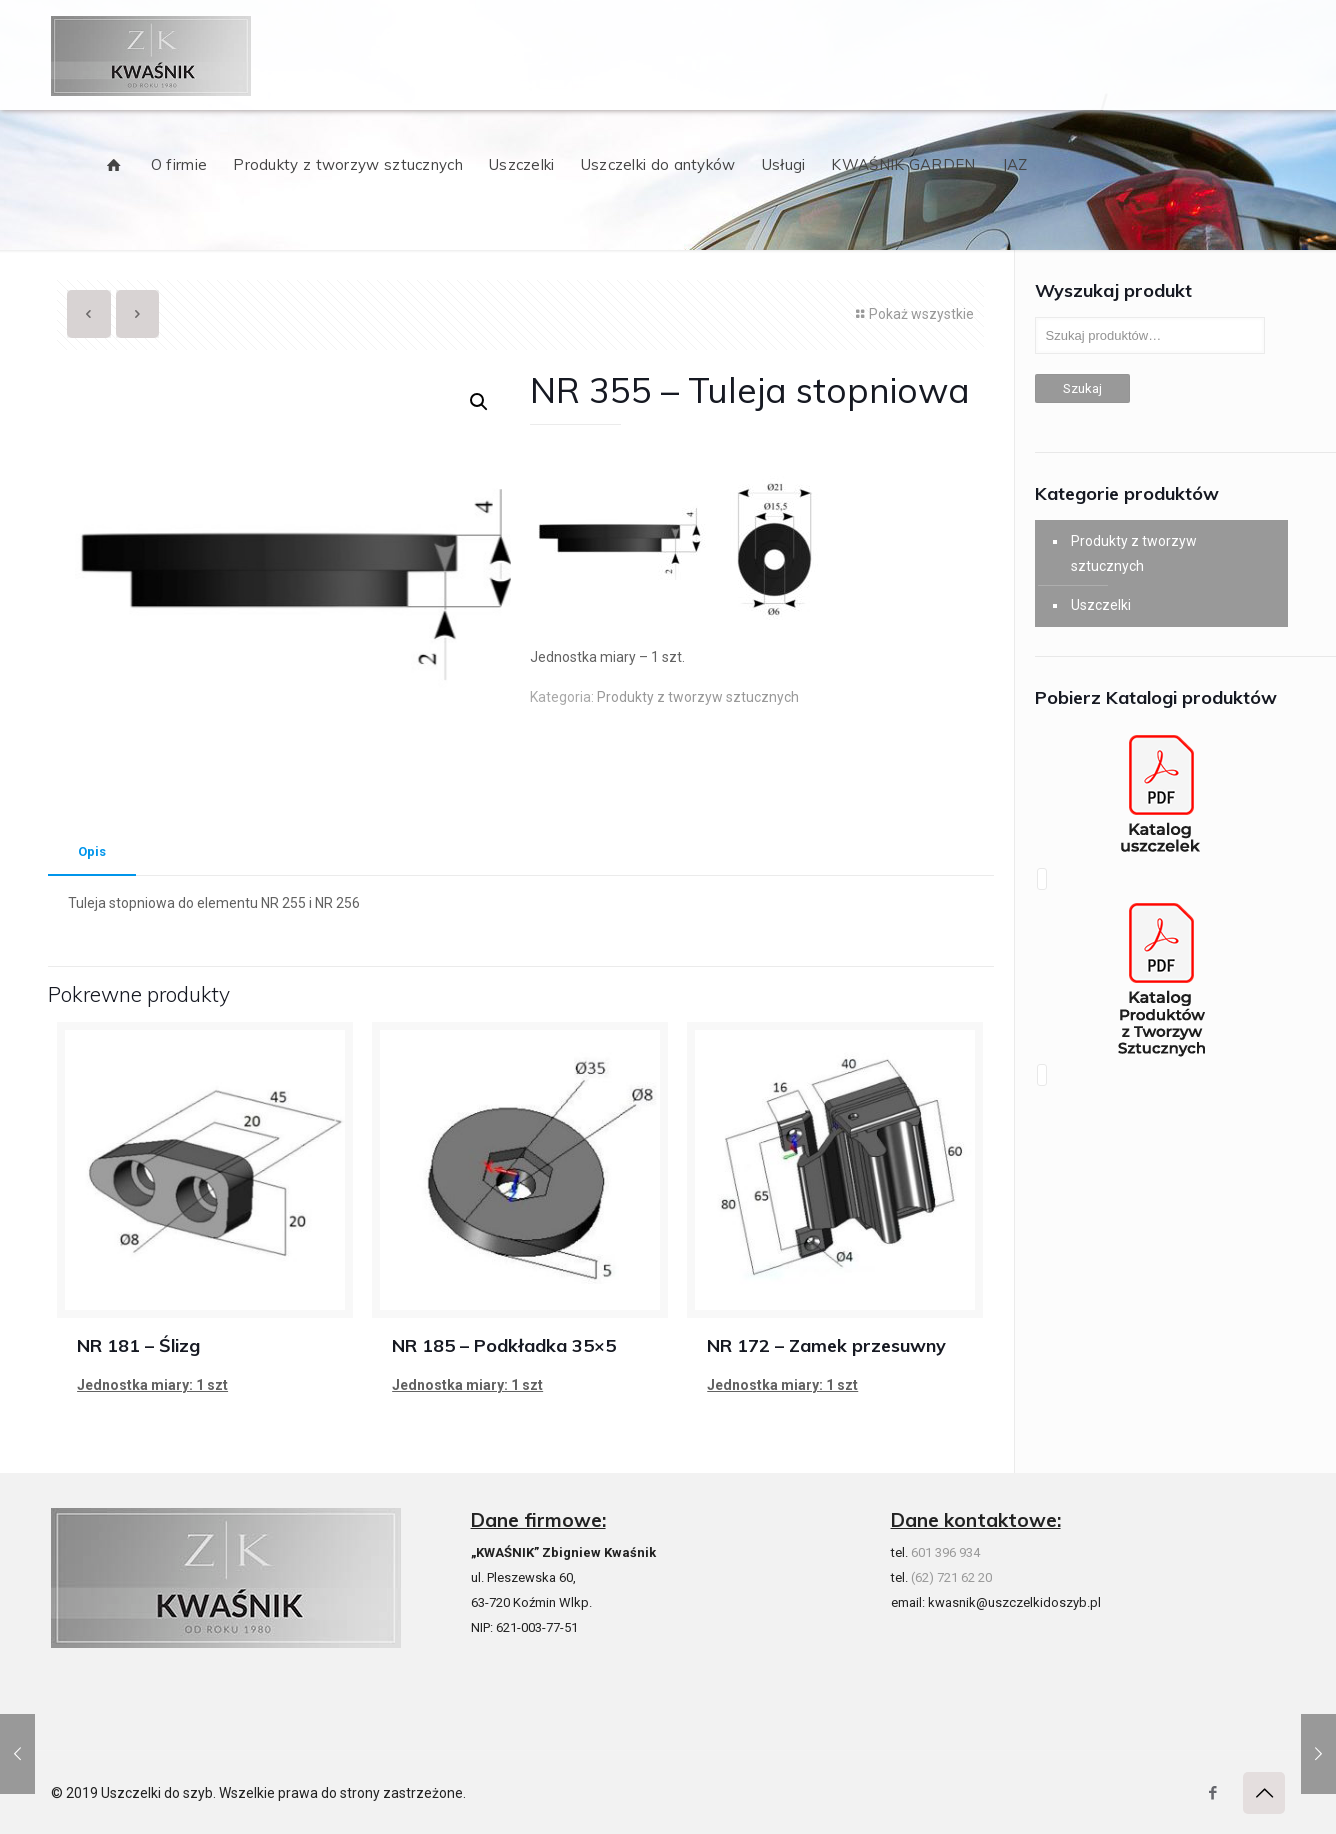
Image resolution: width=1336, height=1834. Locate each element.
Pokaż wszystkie (912, 314)
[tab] (92, 852)
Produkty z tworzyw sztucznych (698, 697)
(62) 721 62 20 (951, 1577)
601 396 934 (945, 1552)
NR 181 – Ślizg (138, 1345)
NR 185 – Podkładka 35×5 (504, 1345)
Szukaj (1082, 388)
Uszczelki (1101, 605)
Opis (92, 851)
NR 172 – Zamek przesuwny (826, 1345)
